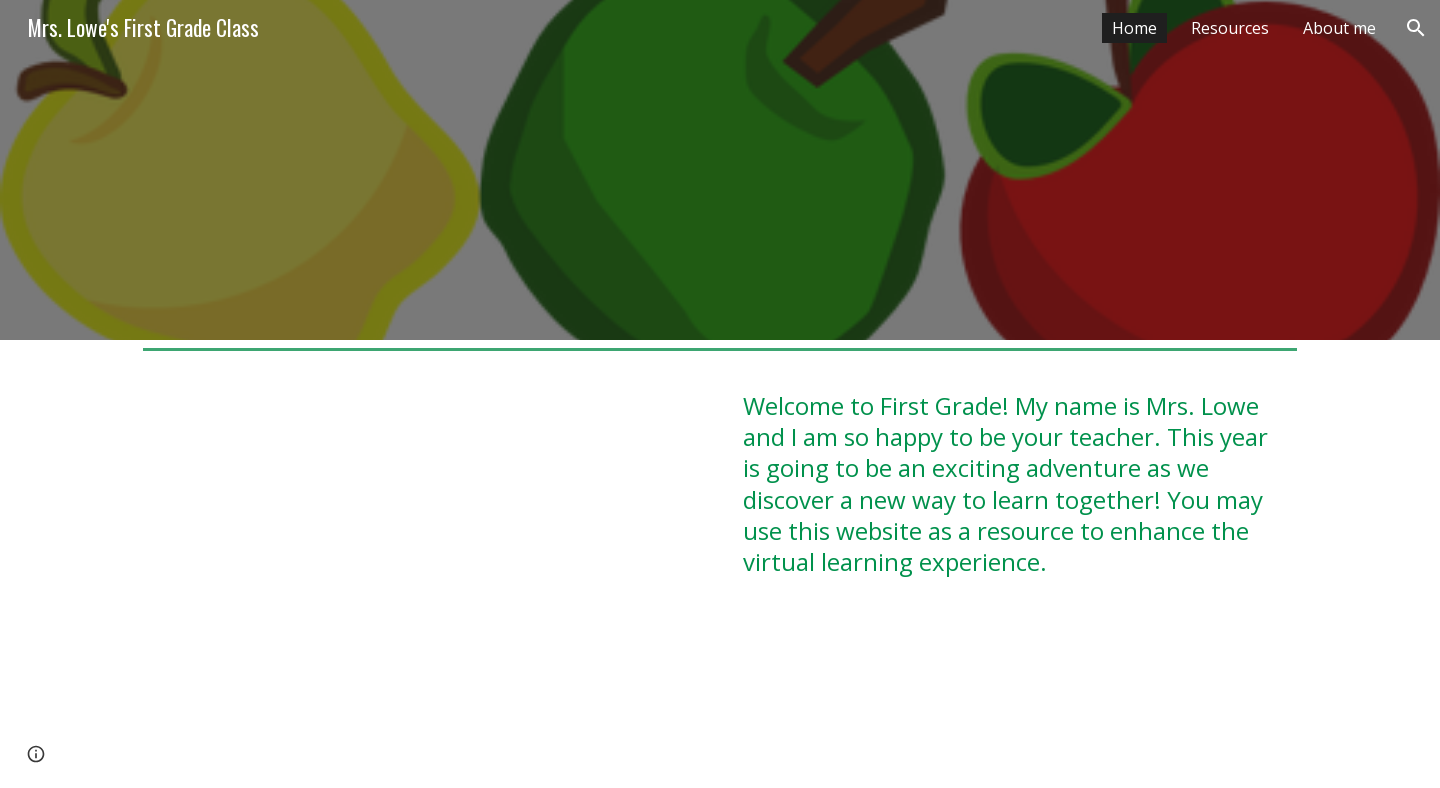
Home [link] (1134, 28)
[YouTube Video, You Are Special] (424, 573)
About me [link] (1339, 28)
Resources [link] (1230, 28)
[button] (1416, 28)
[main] (1016, 505)
